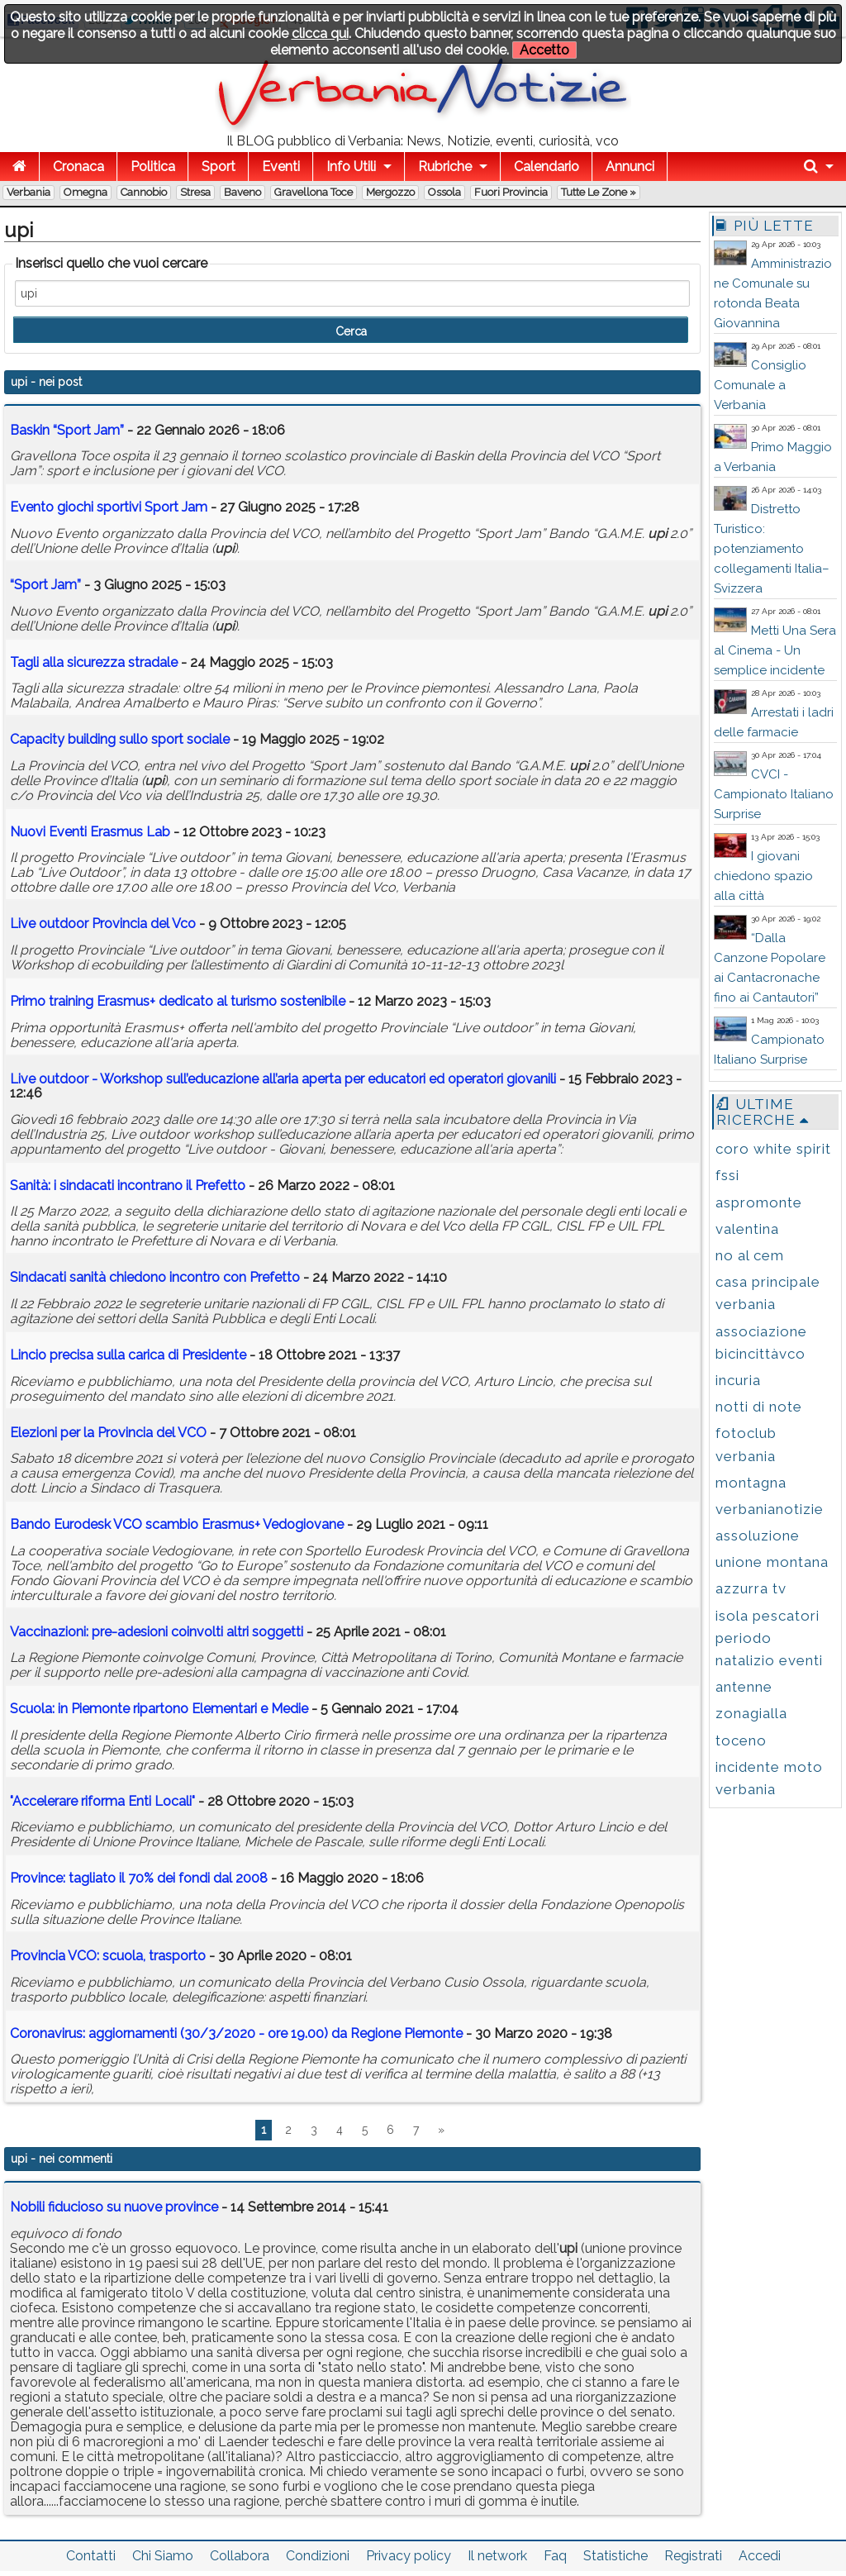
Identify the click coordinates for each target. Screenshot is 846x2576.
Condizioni (317, 2556)
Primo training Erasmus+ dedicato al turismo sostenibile (177, 1001)
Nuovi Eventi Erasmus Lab (90, 832)
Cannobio (144, 192)
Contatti (91, 2556)
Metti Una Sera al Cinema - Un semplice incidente (775, 650)
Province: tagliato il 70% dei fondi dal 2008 (139, 1878)
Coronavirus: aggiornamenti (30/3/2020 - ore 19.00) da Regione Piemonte (236, 2033)
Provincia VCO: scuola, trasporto (108, 1956)
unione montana (772, 1562)
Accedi (760, 2556)
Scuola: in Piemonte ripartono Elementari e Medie (159, 1709)
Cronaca (78, 166)
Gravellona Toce (313, 192)
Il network (497, 2556)
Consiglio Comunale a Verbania (760, 385)
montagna (751, 1482)
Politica (153, 166)
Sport (218, 166)
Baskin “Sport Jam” (67, 430)
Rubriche (445, 166)
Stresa (195, 192)
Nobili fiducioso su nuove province (114, 2207)
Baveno (242, 192)
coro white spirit (773, 1148)
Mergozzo (390, 192)
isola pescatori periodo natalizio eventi (769, 1638)
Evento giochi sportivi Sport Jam (108, 507)
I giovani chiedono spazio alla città (763, 876)
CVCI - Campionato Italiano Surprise (774, 794)
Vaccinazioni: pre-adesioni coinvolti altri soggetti (156, 1632)
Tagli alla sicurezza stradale (94, 662)
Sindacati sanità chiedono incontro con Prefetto (155, 1277)
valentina (747, 1229)
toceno (741, 1740)
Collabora (239, 2556)
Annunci (630, 166)
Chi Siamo (162, 2556)
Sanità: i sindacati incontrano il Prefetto (127, 1185)
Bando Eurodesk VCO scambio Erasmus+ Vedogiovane (177, 1524)
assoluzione (757, 1535)
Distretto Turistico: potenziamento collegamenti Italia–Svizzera (771, 549)
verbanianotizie (769, 1509)
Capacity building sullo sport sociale (120, 739)
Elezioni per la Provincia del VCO (108, 1432)
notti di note (758, 1406)
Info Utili (351, 166)
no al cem (749, 1255)
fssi (727, 1175)
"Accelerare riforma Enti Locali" (102, 1801)
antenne (743, 1686)
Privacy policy (408, 2556)
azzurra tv (751, 1588)
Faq (555, 2556)
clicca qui (320, 33)
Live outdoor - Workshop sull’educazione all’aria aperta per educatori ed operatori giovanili (283, 1079)
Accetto (544, 50)
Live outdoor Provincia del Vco (103, 923)
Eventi (281, 166)
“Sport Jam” (45, 585)
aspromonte (758, 1202)
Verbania (28, 192)
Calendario (546, 166)
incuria (738, 1380)
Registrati (693, 2556)
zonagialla (751, 1713)
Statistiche (615, 2556)
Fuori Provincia (511, 192)
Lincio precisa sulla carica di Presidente (128, 1355)
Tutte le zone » (598, 192)
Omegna (85, 192)
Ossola (444, 192)
